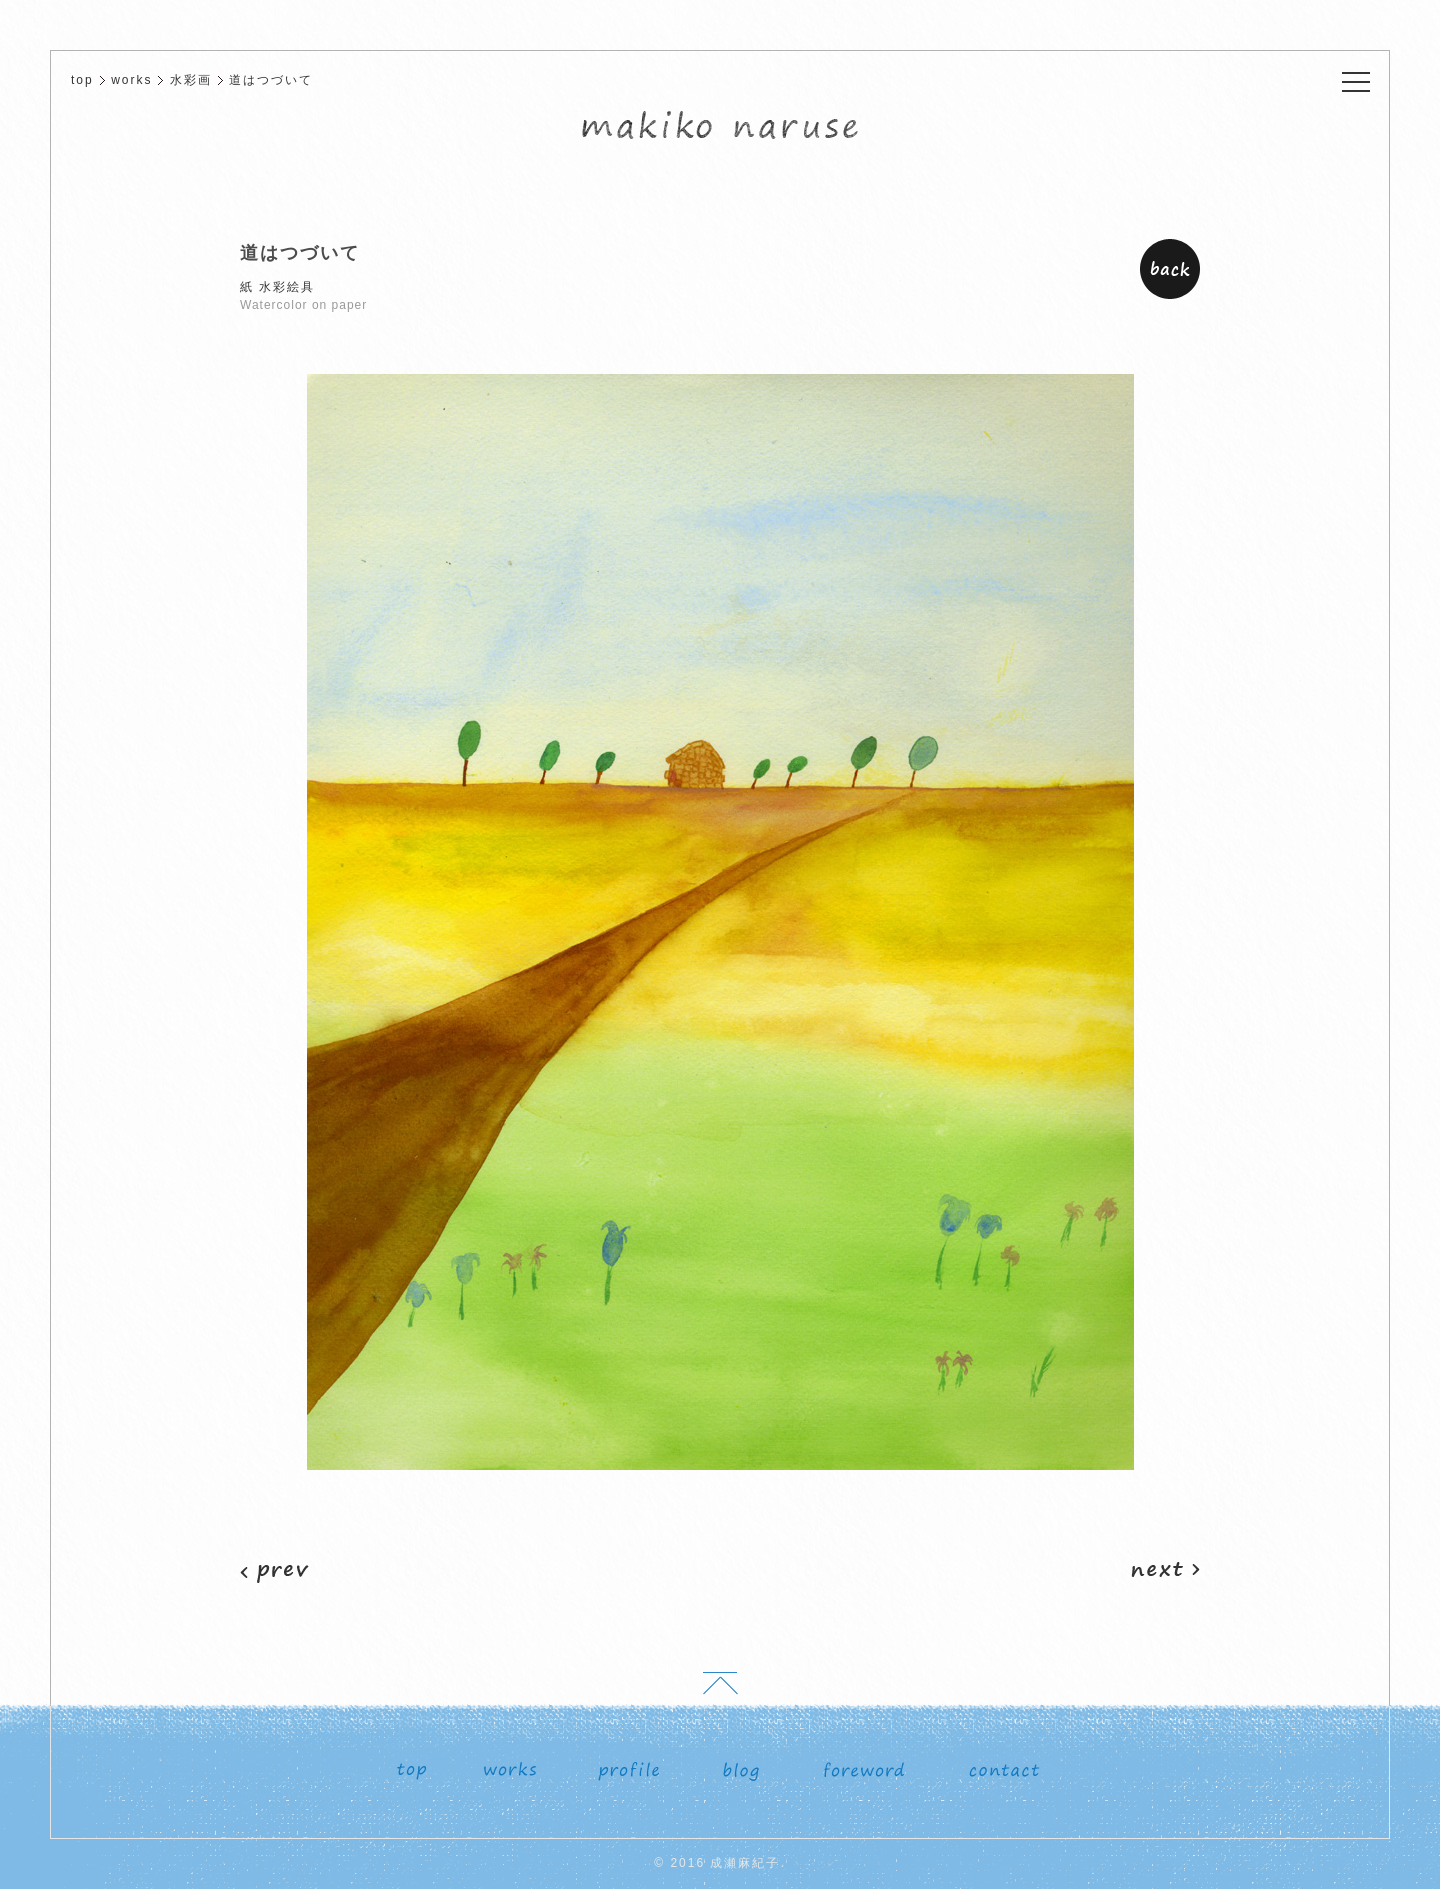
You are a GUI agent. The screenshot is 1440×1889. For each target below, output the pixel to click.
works (131, 80)
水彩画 (191, 80)
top (82, 80)
